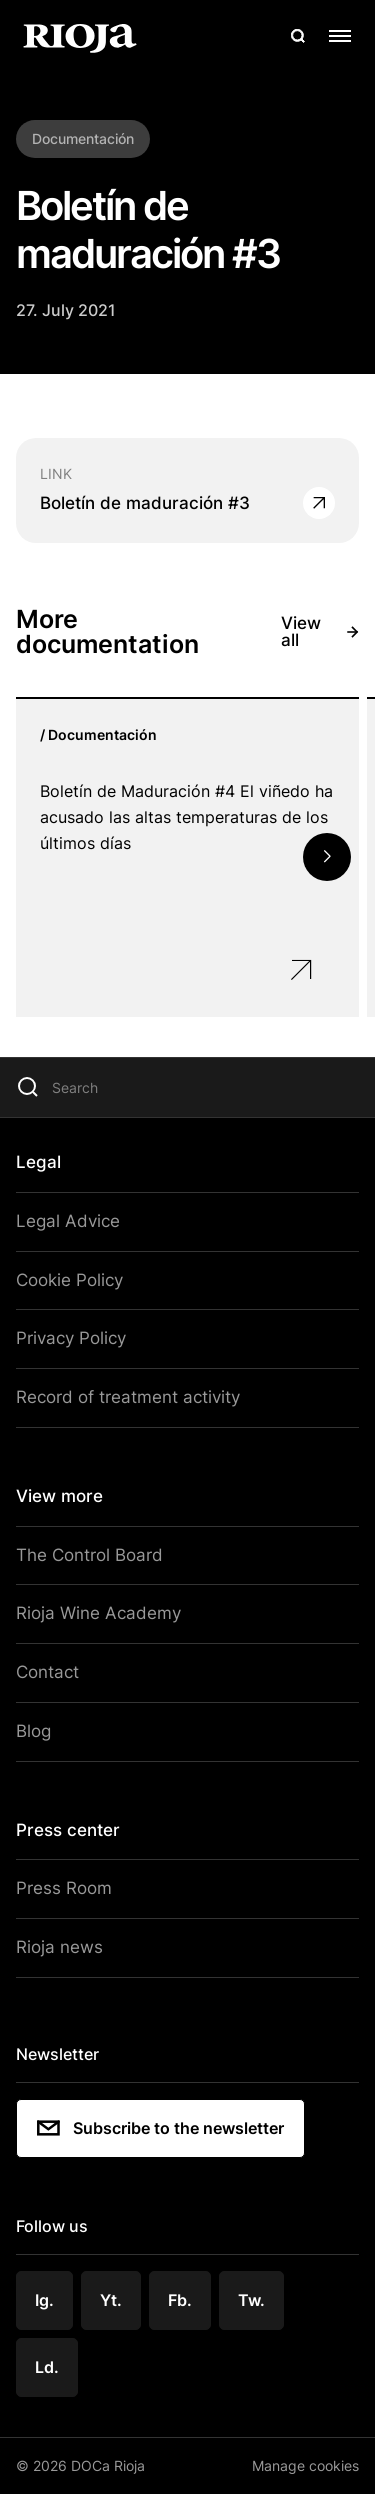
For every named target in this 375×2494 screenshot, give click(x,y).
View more (59, 1496)
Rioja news (59, 1947)
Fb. (180, 2300)
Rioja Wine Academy (98, 1613)
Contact (47, 1672)
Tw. (251, 2300)
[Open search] (298, 36)
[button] (327, 857)
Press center (68, 1830)
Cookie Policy (69, 1280)
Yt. (111, 2300)
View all (320, 632)
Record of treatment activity (128, 1397)
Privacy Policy (71, 1338)
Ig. (44, 2300)
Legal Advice (68, 1221)
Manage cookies (305, 2465)
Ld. (47, 2367)
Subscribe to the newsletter (160, 2128)
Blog (33, 1731)
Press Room (64, 1888)
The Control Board (89, 1555)
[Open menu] (340, 36)
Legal (38, 1162)
